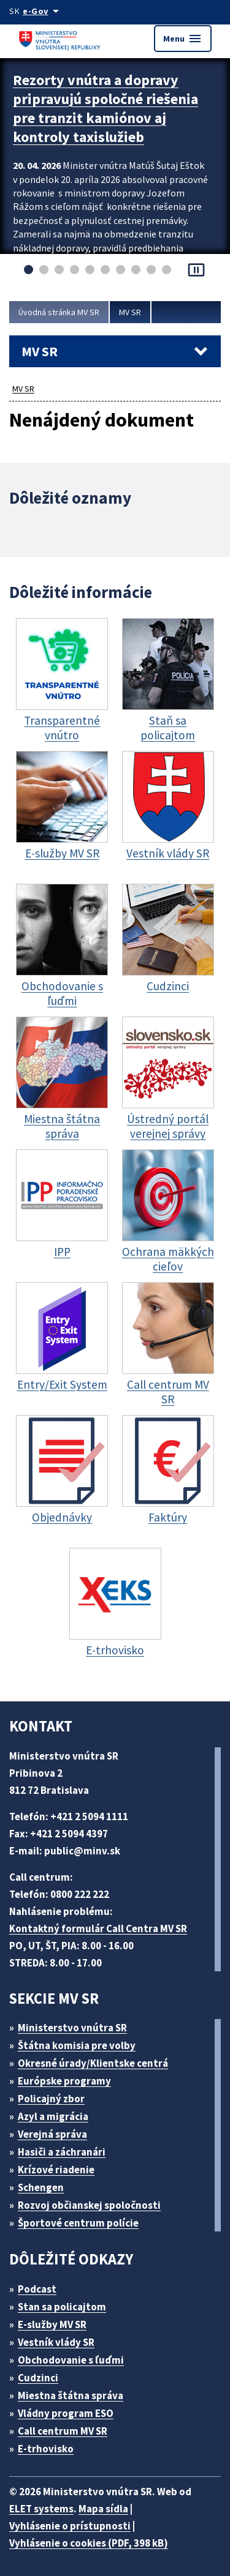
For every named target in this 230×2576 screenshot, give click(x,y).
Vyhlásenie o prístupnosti (70, 2526)
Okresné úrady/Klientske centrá (93, 2063)
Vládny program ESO (65, 2413)
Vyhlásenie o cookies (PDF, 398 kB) (88, 2543)
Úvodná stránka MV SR (58, 312)
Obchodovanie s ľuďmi (71, 2360)
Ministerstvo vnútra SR (72, 2027)
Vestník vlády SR (56, 2342)
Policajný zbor (51, 2098)
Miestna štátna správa (70, 2395)
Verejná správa (52, 2134)
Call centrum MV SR (62, 2431)
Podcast (37, 2289)
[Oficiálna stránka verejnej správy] (43, 11)
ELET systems (41, 2508)
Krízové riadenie (56, 2169)
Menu (182, 38)
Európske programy (64, 2081)
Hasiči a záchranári (61, 2152)
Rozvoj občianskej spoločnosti (89, 2205)
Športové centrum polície (78, 2223)
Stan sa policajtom (62, 2306)
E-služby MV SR (52, 2324)
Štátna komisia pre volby (77, 2045)
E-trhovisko (46, 2448)
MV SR (130, 312)
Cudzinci (38, 2377)
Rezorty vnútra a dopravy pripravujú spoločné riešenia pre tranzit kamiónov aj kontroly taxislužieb (105, 108)
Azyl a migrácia (53, 2116)
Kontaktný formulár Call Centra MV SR (98, 1928)
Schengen (41, 2187)
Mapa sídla (103, 2508)
